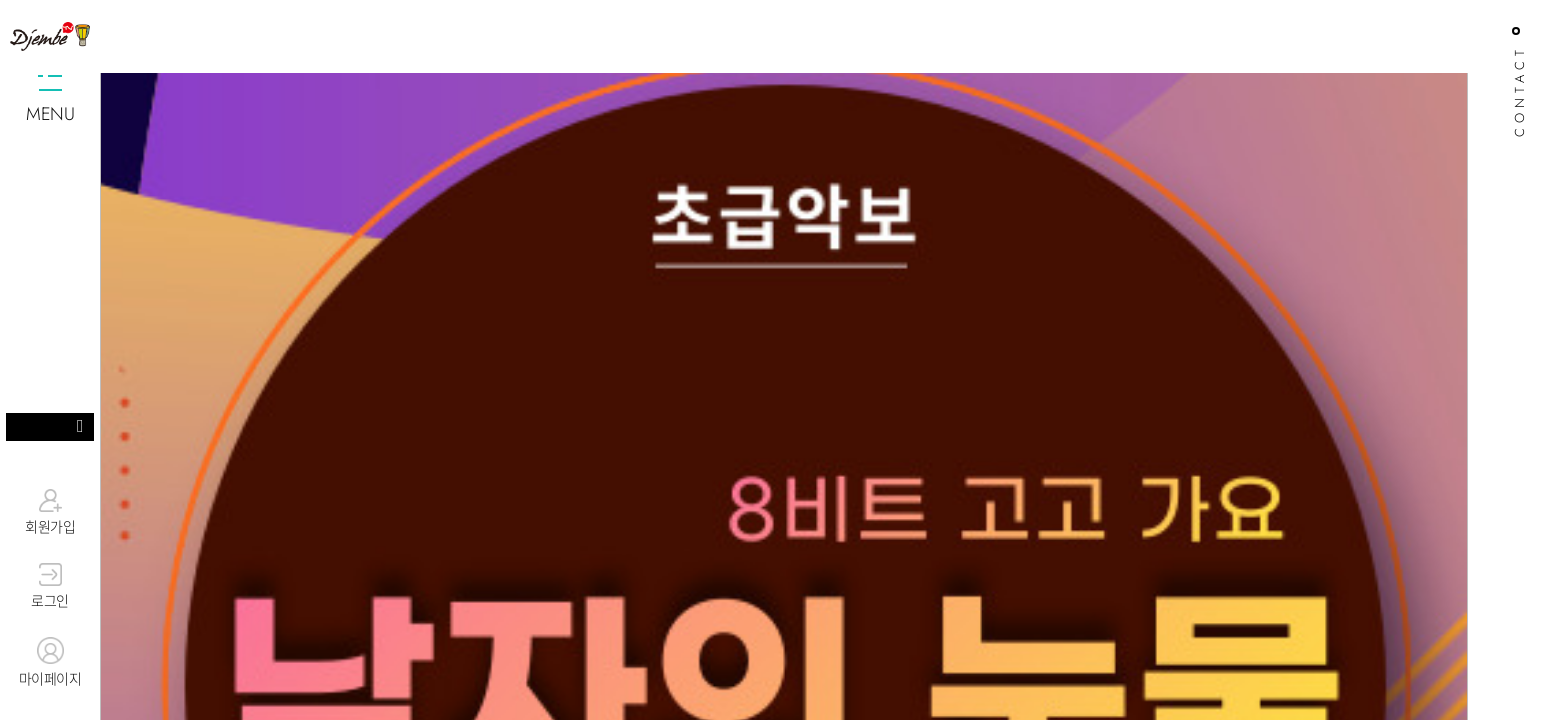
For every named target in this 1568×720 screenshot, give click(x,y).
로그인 (50, 587)
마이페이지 (50, 663)
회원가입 (50, 512)
